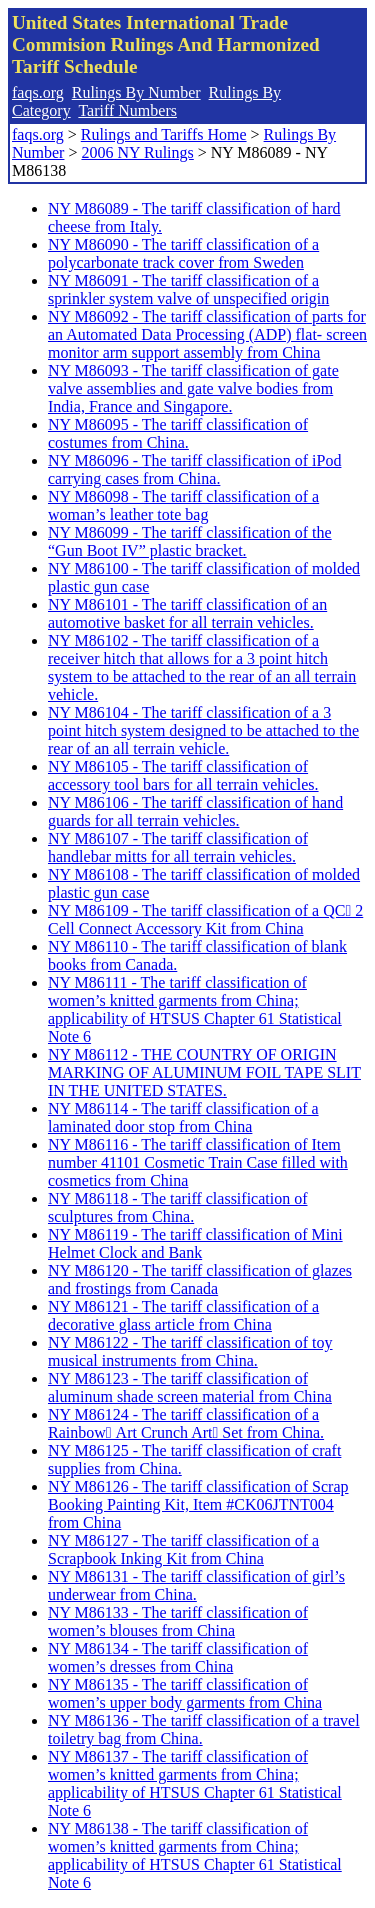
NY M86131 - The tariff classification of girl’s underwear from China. (196, 1585)
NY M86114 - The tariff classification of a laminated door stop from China (183, 1117)
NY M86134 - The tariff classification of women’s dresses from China (178, 1657)
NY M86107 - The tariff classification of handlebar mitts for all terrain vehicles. (178, 847)
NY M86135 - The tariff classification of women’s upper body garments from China (185, 1693)
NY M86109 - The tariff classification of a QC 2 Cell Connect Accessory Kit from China (205, 919)
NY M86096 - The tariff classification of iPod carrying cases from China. (194, 469)
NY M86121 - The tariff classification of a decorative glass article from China (183, 1315)
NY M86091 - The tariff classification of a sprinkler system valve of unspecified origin (188, 289)
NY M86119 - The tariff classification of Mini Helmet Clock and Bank (195, 1243)
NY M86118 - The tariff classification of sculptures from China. (178, 1207)
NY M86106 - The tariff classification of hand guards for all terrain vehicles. (195, 811)
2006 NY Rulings (137, 152)
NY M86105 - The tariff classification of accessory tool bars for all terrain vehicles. (183, 775)
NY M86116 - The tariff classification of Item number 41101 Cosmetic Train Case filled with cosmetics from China (198, 1162)
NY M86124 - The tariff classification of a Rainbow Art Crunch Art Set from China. (186, 1423)
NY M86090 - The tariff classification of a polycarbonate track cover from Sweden (183, 253)
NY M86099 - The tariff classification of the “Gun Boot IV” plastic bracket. (190, 541)
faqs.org (38, 92)
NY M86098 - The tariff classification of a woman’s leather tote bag (183, 505)
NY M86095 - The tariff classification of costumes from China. (178, 433)
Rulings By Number (136, 92)
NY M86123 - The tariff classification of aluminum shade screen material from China (190, 1387)
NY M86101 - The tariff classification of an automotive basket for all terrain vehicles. (187, 613)
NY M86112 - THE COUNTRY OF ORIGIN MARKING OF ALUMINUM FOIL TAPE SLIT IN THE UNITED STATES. (204, 1072)
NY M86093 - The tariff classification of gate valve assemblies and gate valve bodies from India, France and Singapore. (193, 388)
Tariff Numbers (127, 110)
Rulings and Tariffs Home (164, 134)
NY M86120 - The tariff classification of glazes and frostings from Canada (200, 1279)
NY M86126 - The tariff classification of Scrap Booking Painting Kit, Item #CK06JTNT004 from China (198, 1504)
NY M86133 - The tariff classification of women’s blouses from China (178, 1621)
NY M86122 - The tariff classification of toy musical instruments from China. (190, 1351)
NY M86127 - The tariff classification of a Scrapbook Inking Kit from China (183, 1549)
